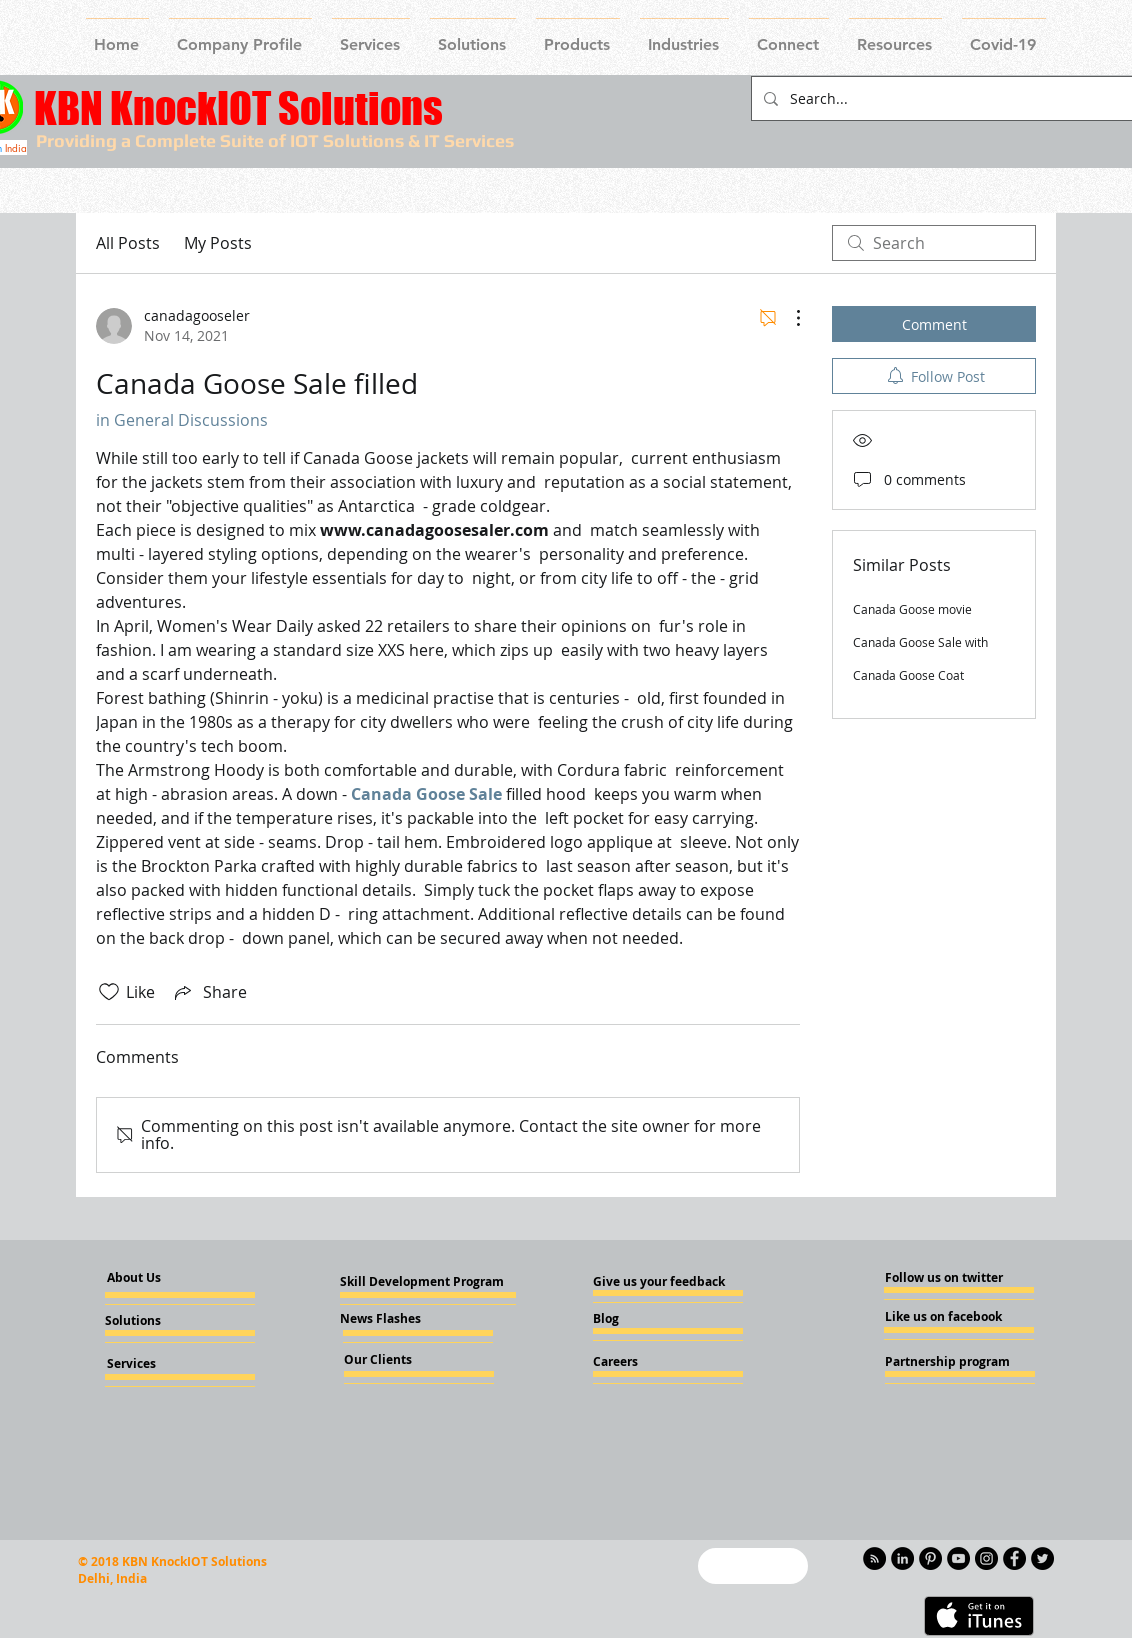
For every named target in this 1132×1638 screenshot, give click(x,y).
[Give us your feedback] (665, 1282)
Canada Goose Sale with (920, 642)
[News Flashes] (397, 1319)
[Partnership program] (947, 1362)
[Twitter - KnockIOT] (1042, 1558)
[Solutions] (159, 1321)
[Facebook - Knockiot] (1014, 1558)
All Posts (128, 243)
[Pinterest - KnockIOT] (930, 1558)
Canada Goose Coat (908, 675)
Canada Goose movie (912, 609)
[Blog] (647, 1319)
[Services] (164, 1364)
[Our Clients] (398, 1360)
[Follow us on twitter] (944, 1278)
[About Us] (151, 1278)
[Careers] (647, 1362)
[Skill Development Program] (422, 1282)
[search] (934, 243)
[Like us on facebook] (945, 1317)
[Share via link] (209, 992)
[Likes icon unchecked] (109, 992)
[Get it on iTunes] (979, 1616)
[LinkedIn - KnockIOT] (902, 1558)
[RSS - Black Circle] (874, 1558)
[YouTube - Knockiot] (958, 1558)
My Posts (218, 243)
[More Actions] (788, 318)
